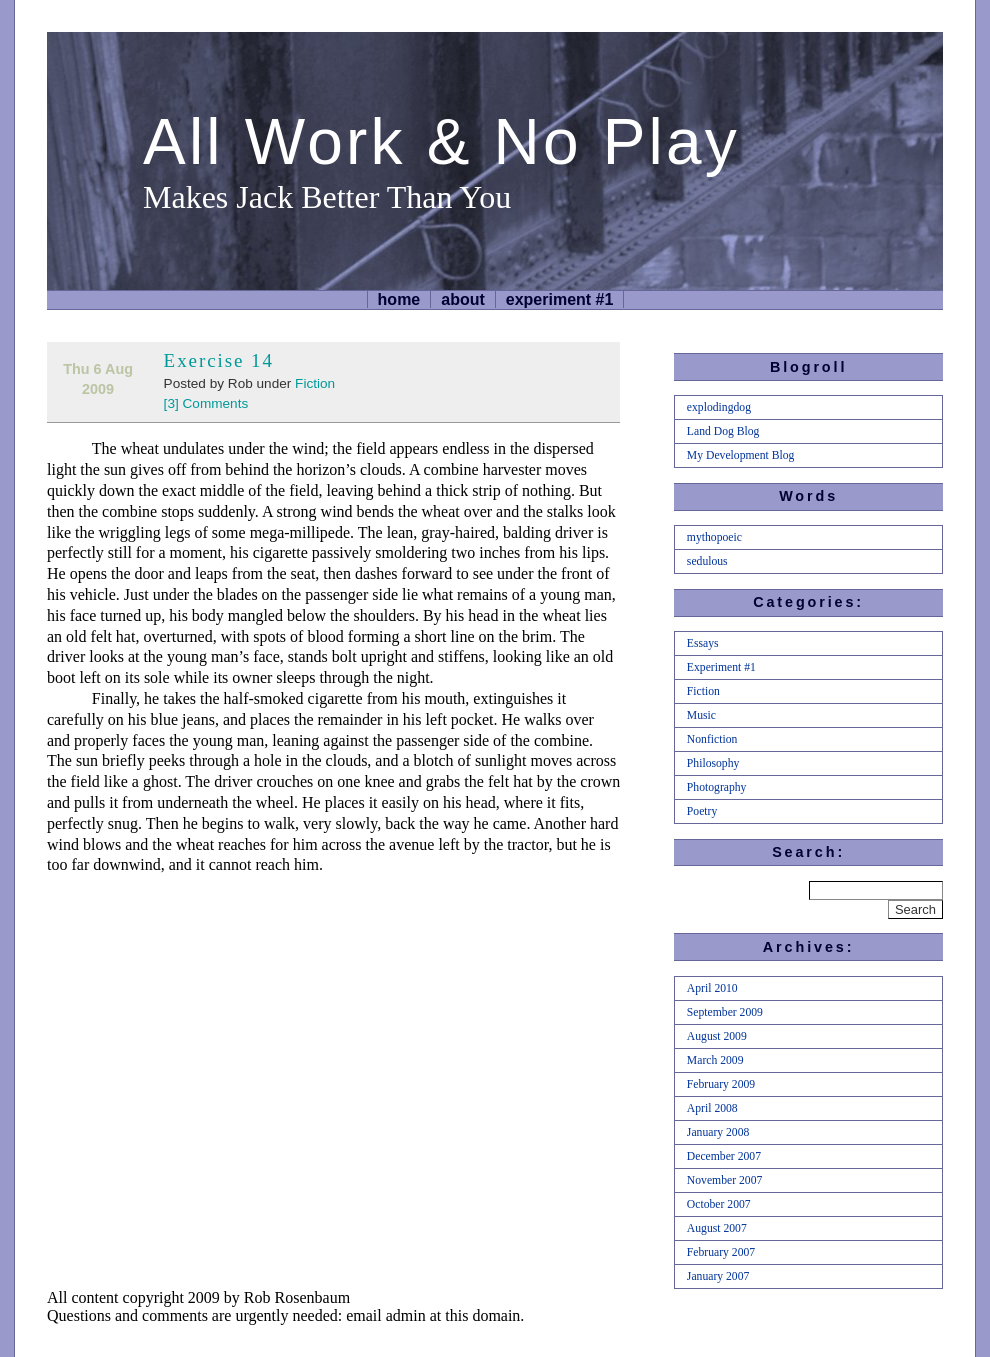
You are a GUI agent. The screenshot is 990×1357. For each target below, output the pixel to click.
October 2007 (719, 1204)
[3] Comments (206, 403)
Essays (703, 643)
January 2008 (718, 1132)
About (463, 299)
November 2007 (724, 1180)
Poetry (702, 811)
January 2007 (718, 1276)
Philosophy (713, 763)
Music (701, 715)
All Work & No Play (441, 142)
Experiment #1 (560, 299)
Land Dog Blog (723, 431)
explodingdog (719, 407)
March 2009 (715, 1060)
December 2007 (724, 1156)
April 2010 (712, 988)
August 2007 (717, 1228)
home (399, 299)
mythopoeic (714, 537)
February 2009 (721, 1084)
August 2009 (717, 1036)
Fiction (315, 383)
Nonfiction (712, 739)
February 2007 (721, 1252)
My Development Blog (741, 455)
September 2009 (725, 1012)
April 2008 (712, 1108)
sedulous (707, 561)
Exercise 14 (219, 360)
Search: (808, 852)
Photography (717, 787)
